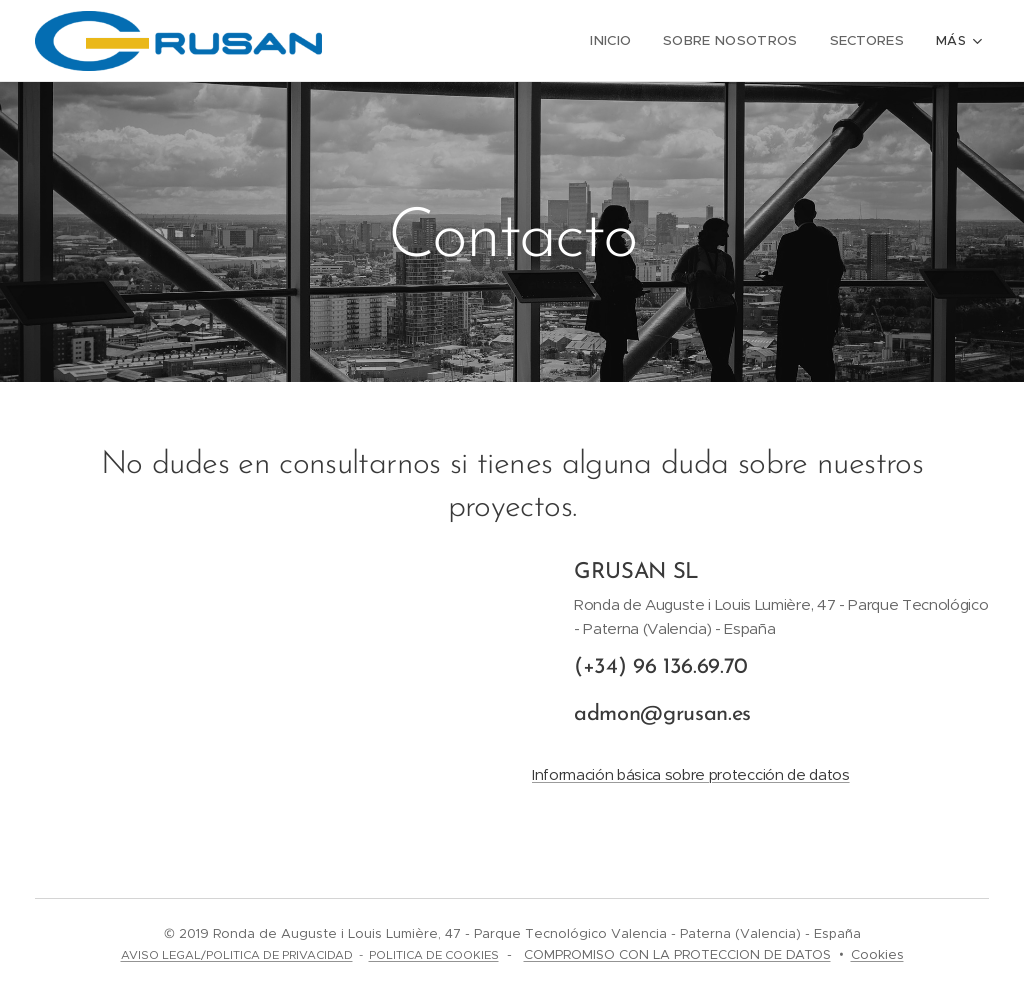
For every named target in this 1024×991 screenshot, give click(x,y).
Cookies (877, 954)
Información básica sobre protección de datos (691, 774)
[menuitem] (624, 41)
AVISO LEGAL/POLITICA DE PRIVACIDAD (237, 955)
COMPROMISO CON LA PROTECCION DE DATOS (677, 954)
